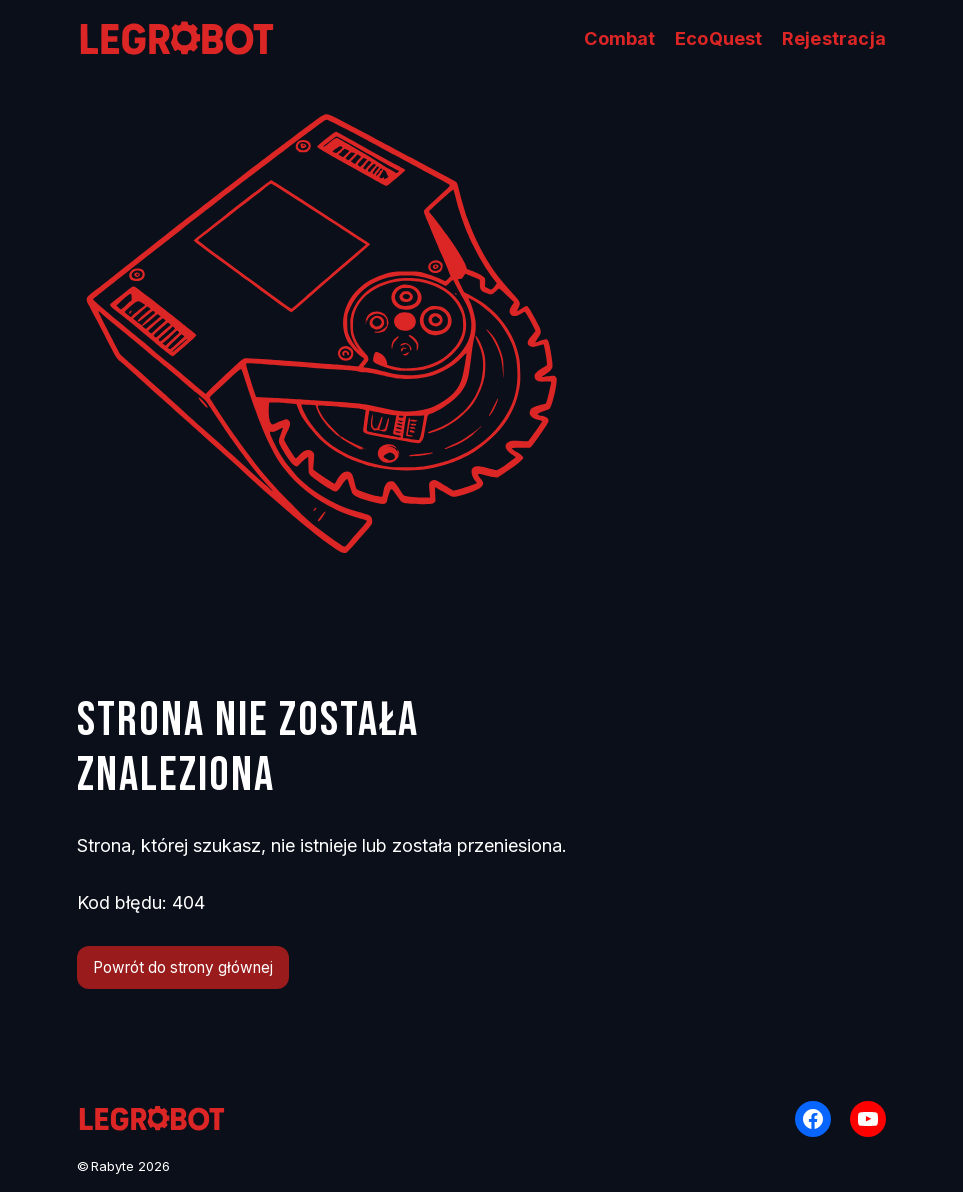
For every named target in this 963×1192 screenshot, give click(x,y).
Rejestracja (834, 38)
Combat (619, 38)
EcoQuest (719, 38)
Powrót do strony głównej (183, 967)
